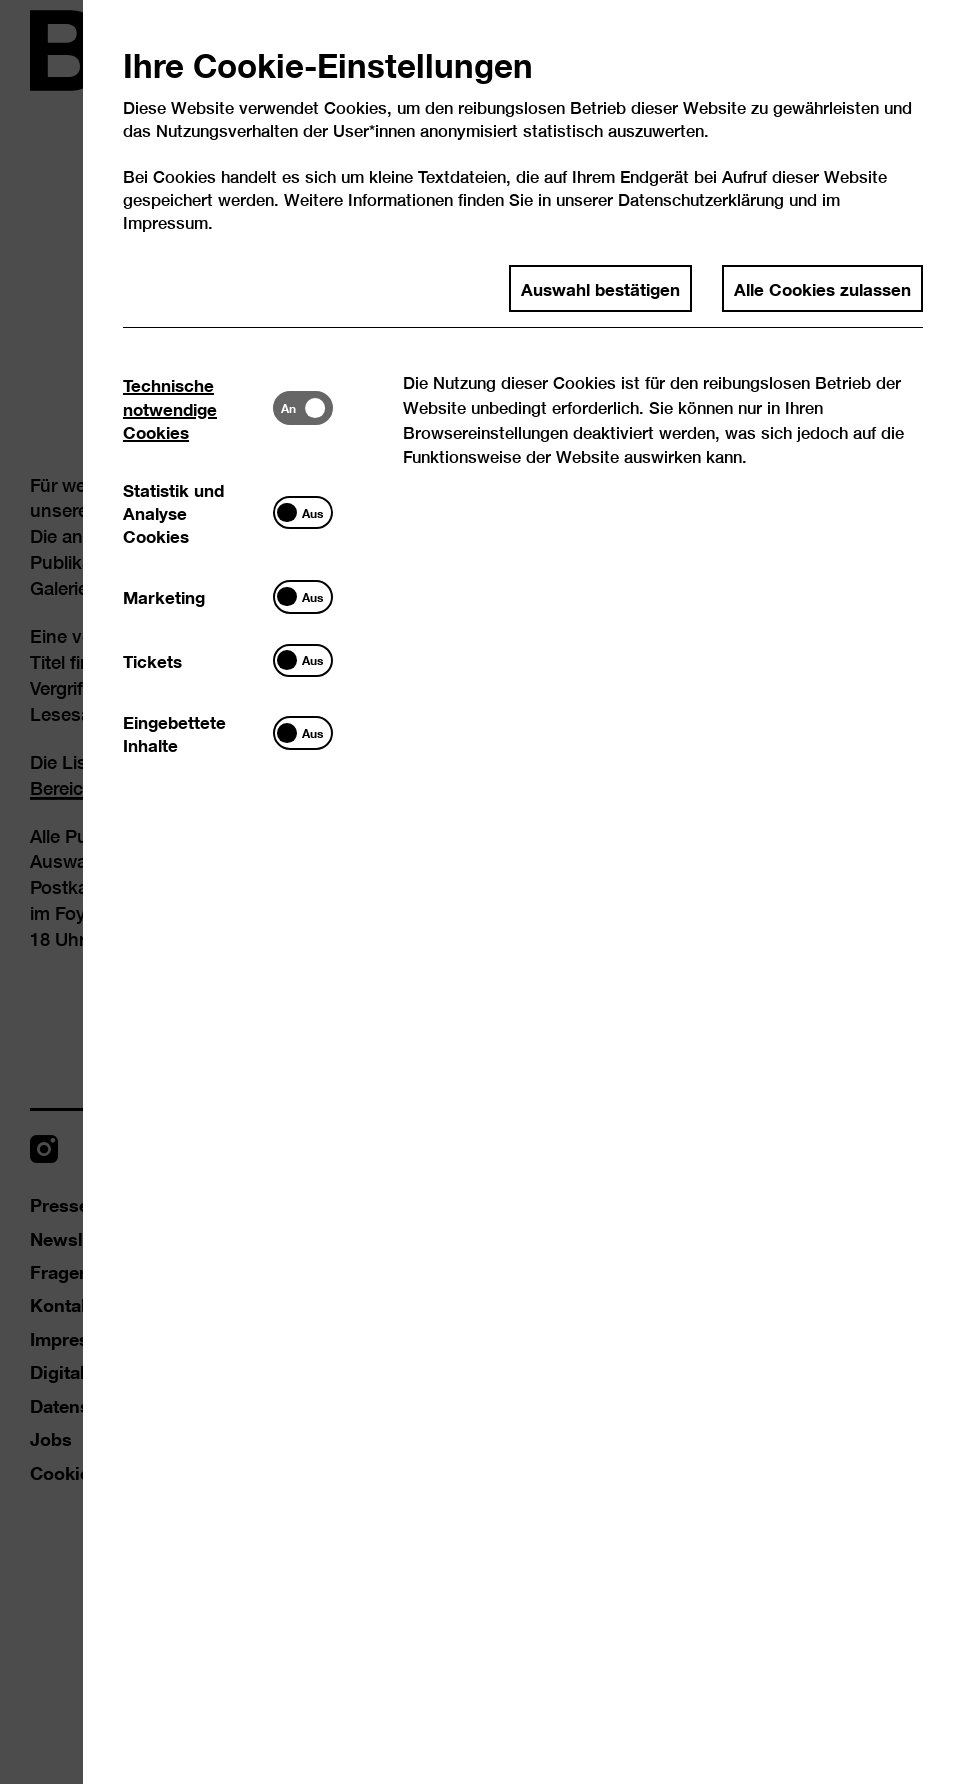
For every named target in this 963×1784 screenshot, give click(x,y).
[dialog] (481, 892)
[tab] (198, 408)
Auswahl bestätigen (600, 288)
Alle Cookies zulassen (822, 288)
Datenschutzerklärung (701, 199)
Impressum (165, 222)
